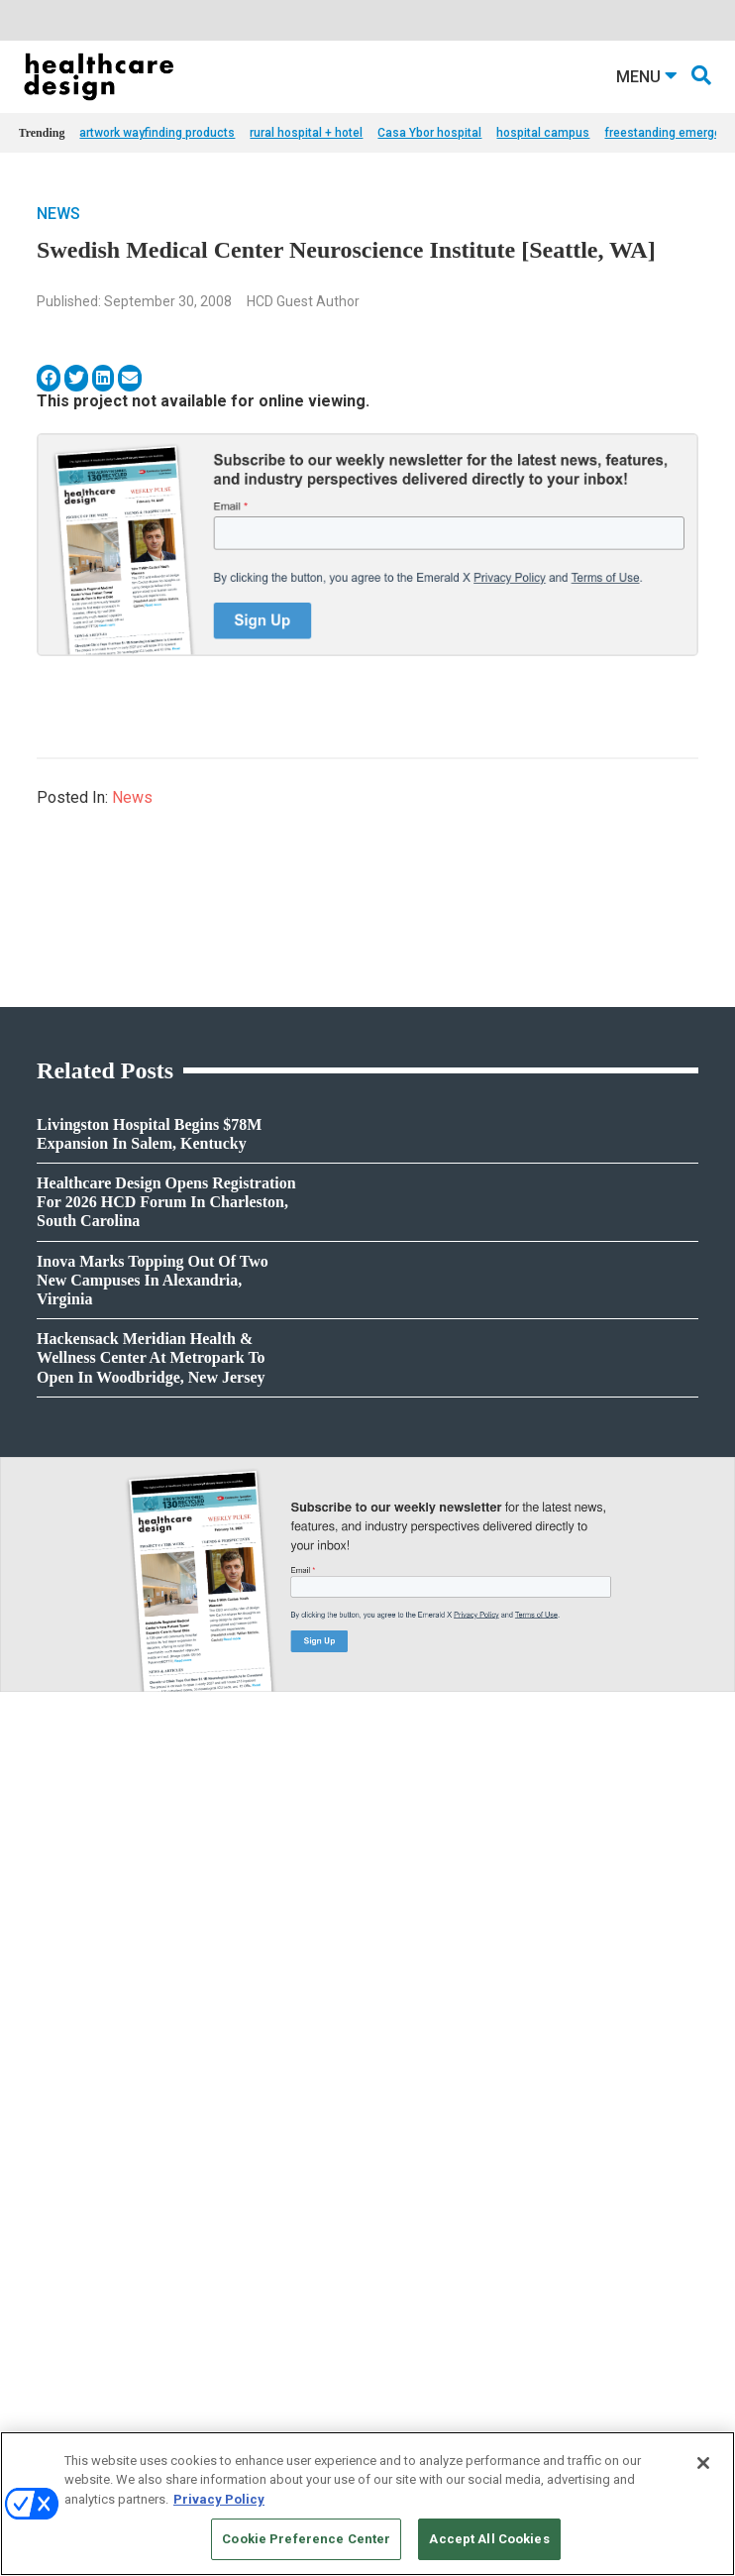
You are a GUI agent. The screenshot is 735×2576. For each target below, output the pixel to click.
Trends (37, 2034)
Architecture (399, 2009)
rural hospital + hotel (306, 133)
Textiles (38, 2291)
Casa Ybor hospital (429, 133)
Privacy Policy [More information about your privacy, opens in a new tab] (218, 2499)
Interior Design (405, 2059)
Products (42, 1984)
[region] (367, 2503)
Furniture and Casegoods (85, 2241)
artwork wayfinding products (157, 133)
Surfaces (41, 2266)
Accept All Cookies (489, 2538)
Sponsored (46, 2059)
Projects (39, 2009)
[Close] (703, 2463)
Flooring (40, 2216)
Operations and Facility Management (464, 2083)
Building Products (66, 2191)
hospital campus (542, 133)
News (58, 213)
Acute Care (395, 1984)
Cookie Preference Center (306, 2538)
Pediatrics (393, 2108)
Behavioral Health (413, 2034)
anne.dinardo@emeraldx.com (448, 2232)
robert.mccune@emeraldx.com (451, 2294)
